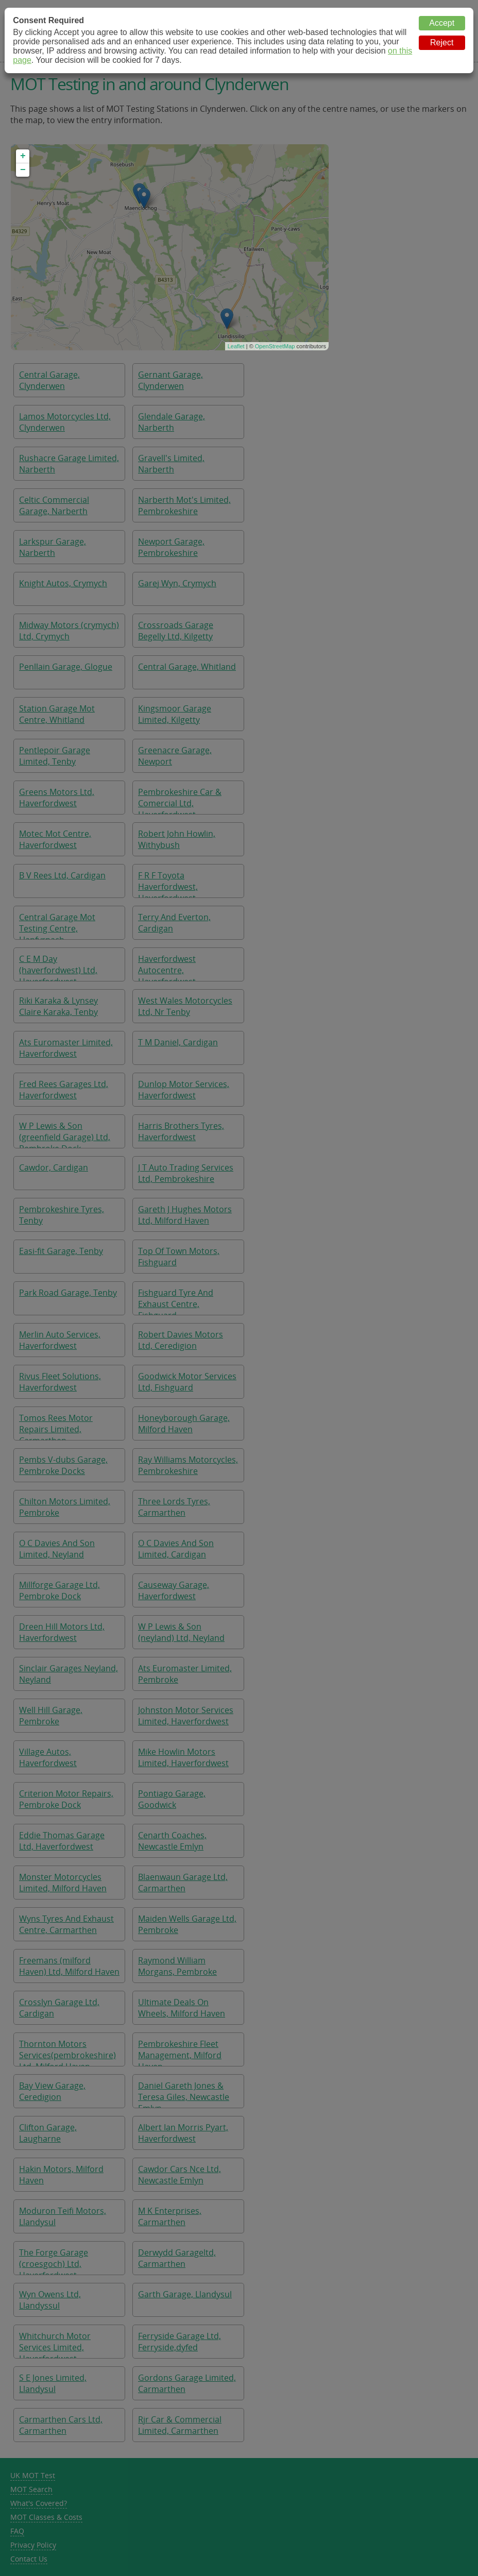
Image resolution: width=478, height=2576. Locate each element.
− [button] (23, 170)
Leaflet (236, 346)
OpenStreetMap (275, 346)
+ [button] (23, 156)
